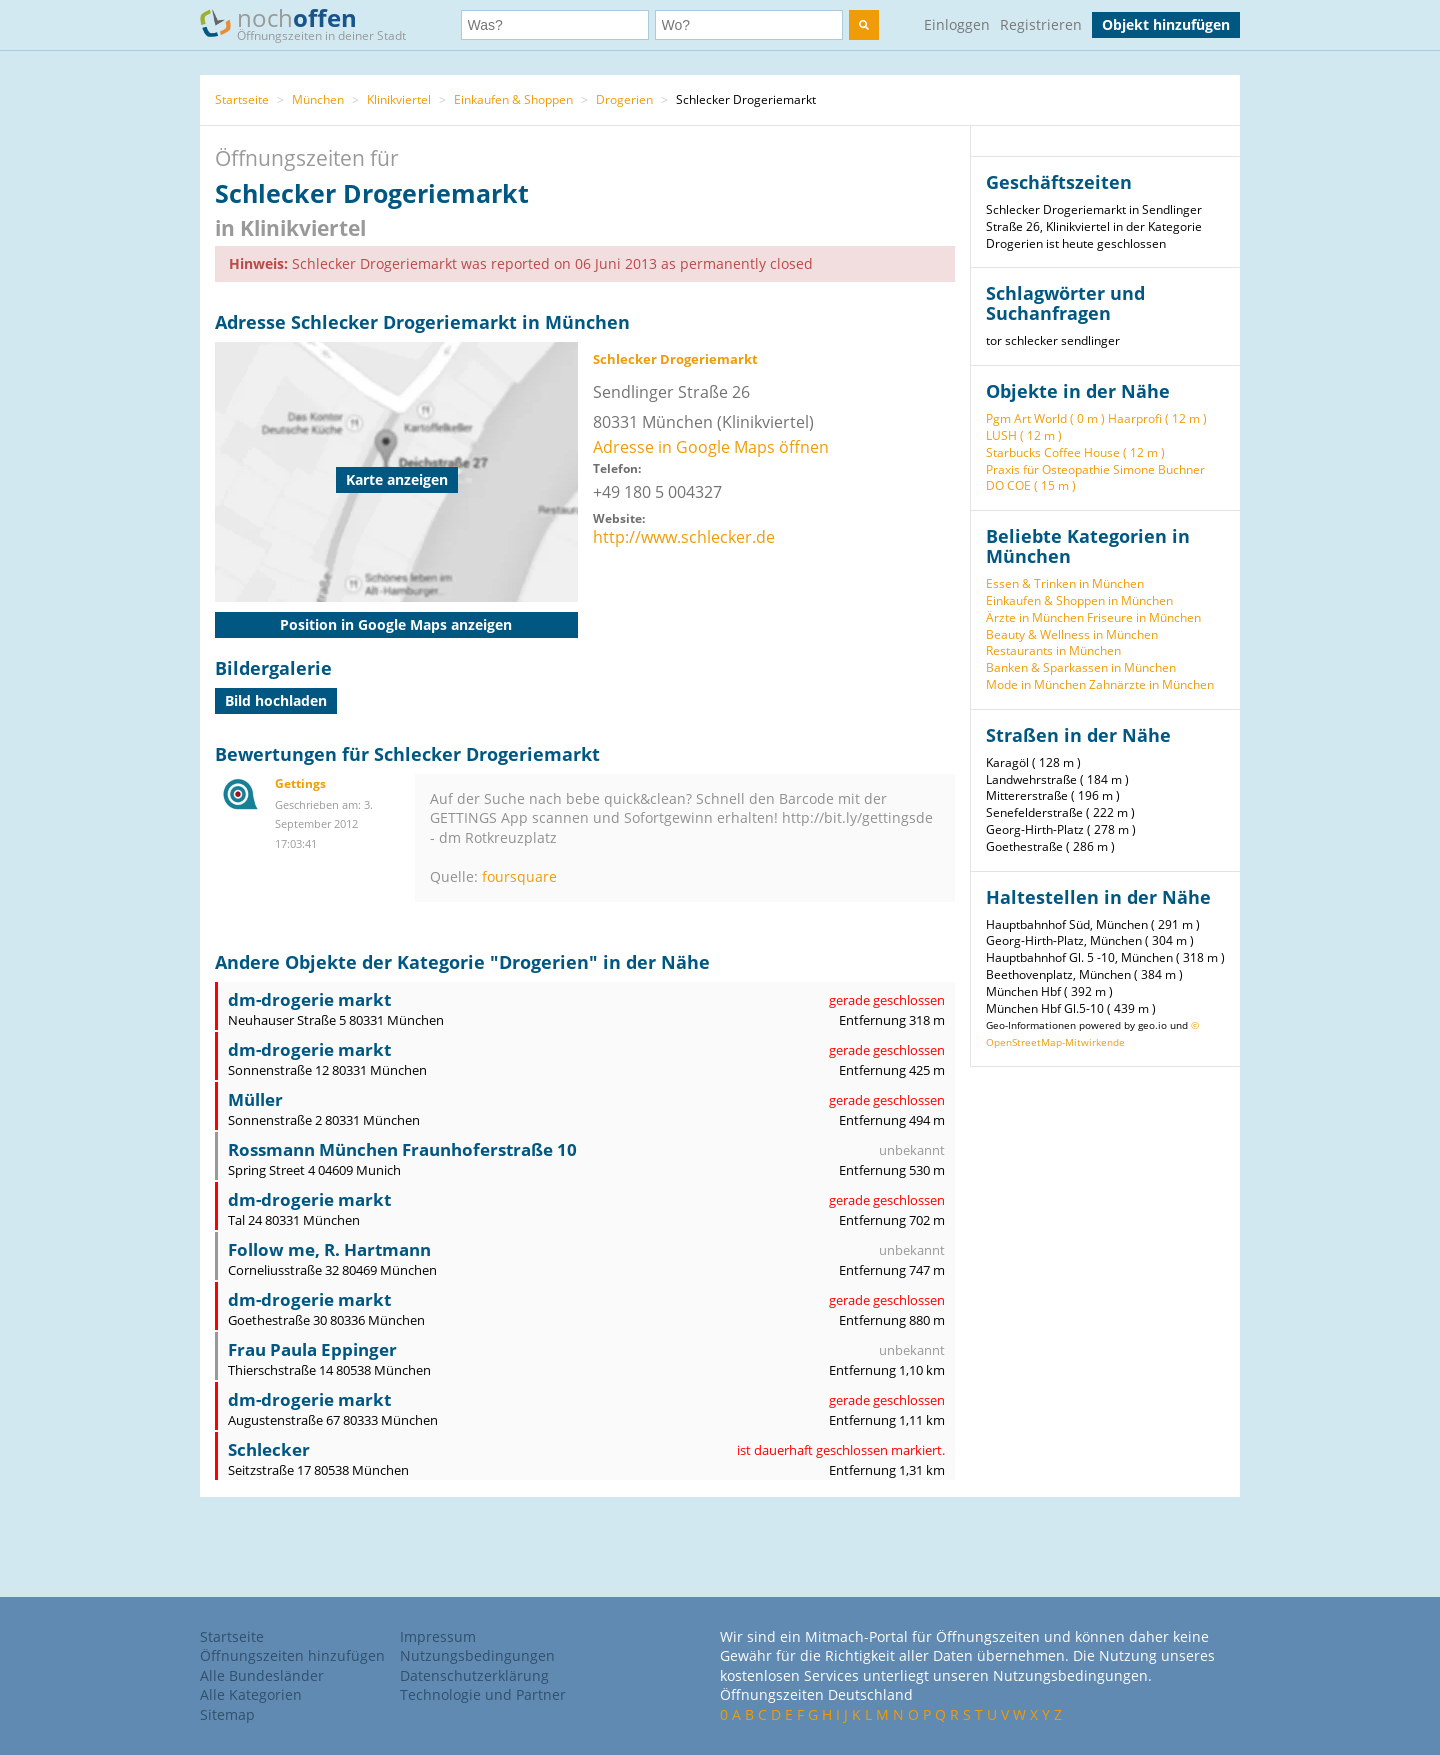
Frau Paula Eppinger (312, 1349)
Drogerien (624, 99)
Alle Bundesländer (262, 1675)
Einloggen (957, 24)
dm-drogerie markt (309, 999)
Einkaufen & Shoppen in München (1079, 600)
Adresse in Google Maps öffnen (711, 447)
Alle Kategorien (251, 1694)
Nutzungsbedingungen (477, 1655)
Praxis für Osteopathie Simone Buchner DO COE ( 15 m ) (1095, 478)
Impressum (438, 1636)
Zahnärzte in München (1151, 684)
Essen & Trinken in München (1065, 583)
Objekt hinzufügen (1166, 24)
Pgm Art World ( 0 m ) (1045, 418)
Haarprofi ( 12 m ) (1157, 418)
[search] (864, 25)
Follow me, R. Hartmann (329, 1249)
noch (312, 23)
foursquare (519, 876)
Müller (255, 1099)
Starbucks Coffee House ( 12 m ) (1075, 452)
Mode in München (1036, 684)
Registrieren (1041, 24)
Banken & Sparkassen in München (1081, 667)
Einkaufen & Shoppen (513, 99)
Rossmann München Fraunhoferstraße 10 (402, 1149)
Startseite (242, 99)
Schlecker (269, 1449)
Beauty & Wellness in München (1072, 634)
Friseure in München (1144, 617)
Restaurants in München (1053, 650)
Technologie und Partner (483, 1694)
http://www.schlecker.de (684, 537)
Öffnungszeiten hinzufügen (292, 1655)
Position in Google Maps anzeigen (396, 624)
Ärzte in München (1035, 617)
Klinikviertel (399, 99)
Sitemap (227, 1714)
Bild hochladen (276, 700)
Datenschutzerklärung (474, 1675)
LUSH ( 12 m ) (1024, 435)
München (318, 99)
